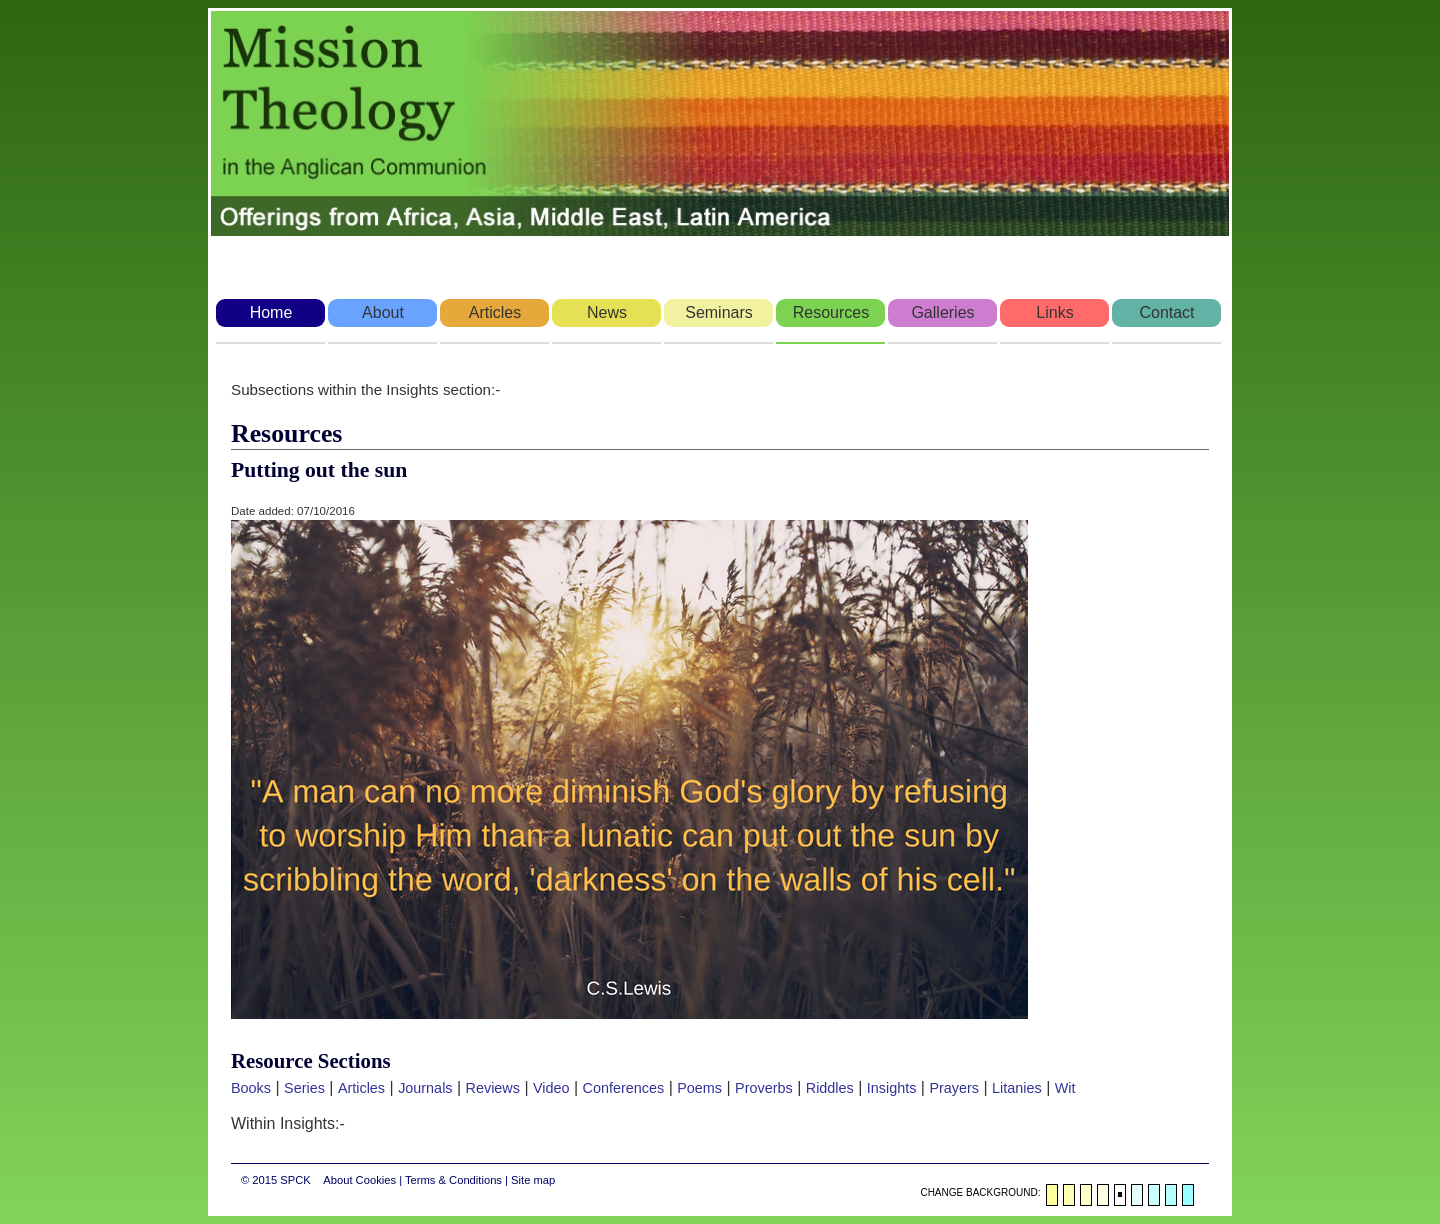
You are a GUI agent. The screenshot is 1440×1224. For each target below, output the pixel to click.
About (383, 312)
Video (551, 1088)
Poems (699, 1088)
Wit (1065, 1088)
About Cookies (359, 1180)
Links (1054, 312)
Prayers (954, 1088)
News (607, 312)
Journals (425, 1088)
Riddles (830, 1088)
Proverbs (764, 1088)
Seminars (719, 312)
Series (304, 1088)
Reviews (493, 1088)
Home (271, 312)
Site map (533, 1180)
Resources (831, 312)
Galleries (942, 312)
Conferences (624, 1088)
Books (251, 1088)
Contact (1166, 312)
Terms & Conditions (453, 1180)
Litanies (1017, 1088)
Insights (892, 1088)
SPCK (295, 1180)
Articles (495, 312)
